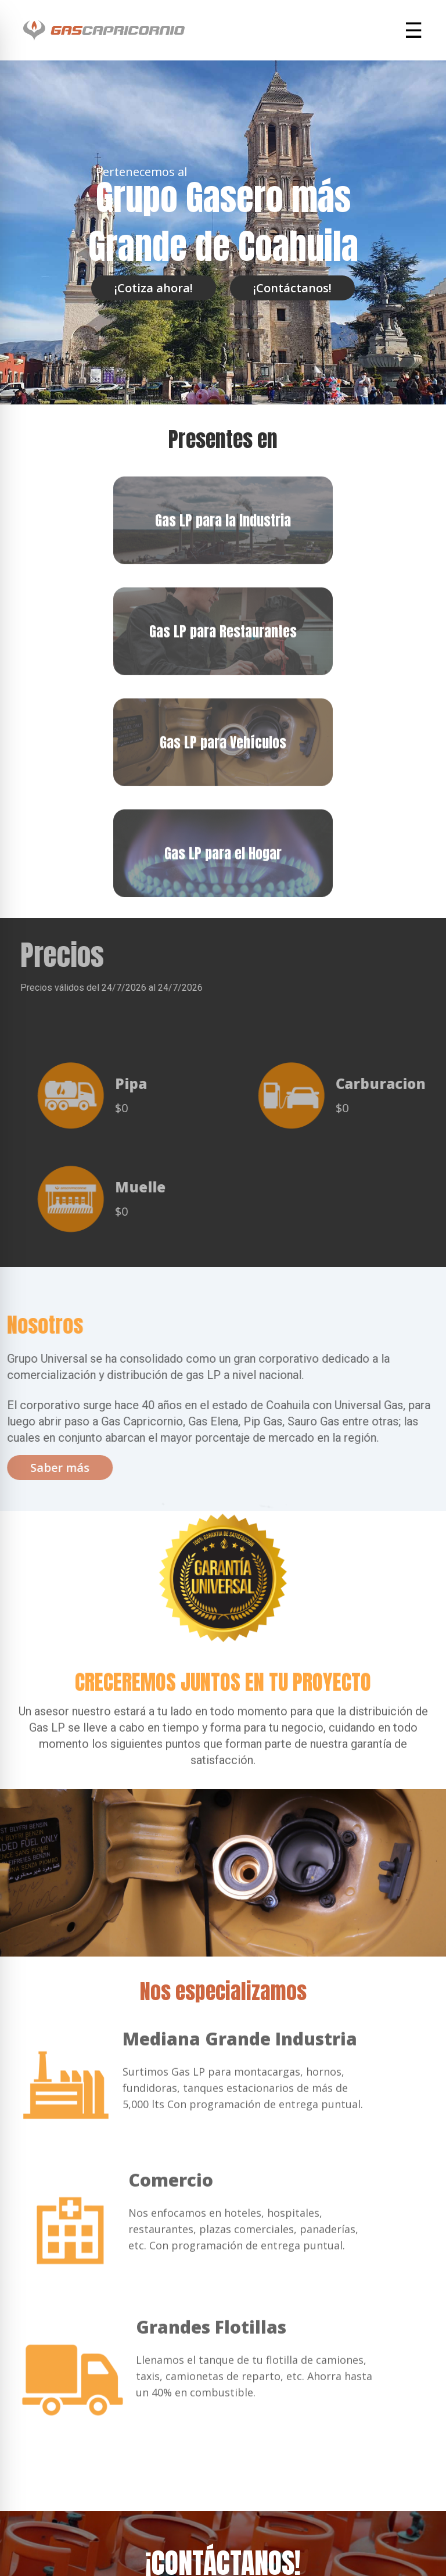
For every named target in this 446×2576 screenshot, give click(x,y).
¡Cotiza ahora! (153, 288)
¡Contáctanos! (292, 288)
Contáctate (223, 2494)
